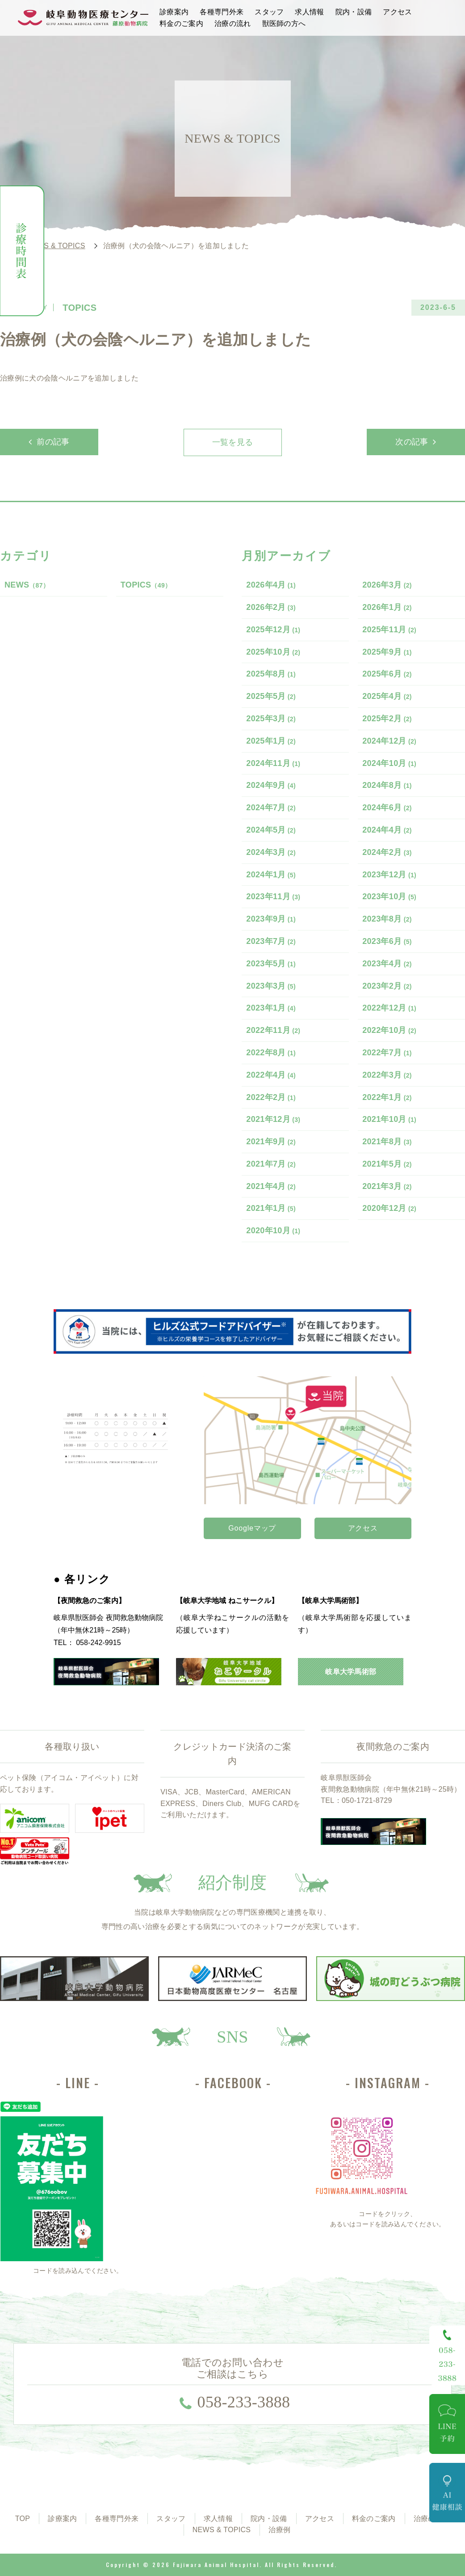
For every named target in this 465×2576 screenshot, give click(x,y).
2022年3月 (387, 1074)
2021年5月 (387, 1163)
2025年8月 (271, 673)
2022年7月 (387, 1052)
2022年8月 (271, 1052)
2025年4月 (387, 696)
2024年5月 (271, 829)
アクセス (397, 12)
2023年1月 (271, 1007)
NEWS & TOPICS (222, 2530)
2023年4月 (387, 963)
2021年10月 (389, 1119)
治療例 (279, 2530)
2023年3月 (271, 985)
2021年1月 (271, 1208)
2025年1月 (271, 740)
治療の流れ (232, 23)
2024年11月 (273, 763)
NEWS (26, 584)
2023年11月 (273, 896)
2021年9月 (271, 1141)
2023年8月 (387, 918)
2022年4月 (271, 1074)
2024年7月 (271, 807)
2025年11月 (389, 629)
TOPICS (146, 584)
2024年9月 (271, 785)
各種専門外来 (221, 12)
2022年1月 (387, 1097)
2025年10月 (273, 651)
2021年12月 (273, 1119)
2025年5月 (271, 696)
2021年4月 (271, 1186)
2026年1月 (387, 607)
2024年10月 (389, 763)
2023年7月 (271, 941)
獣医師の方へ (284, 23)
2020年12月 (389, 1208)
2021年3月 (387, 1186)
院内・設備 (353, 12)
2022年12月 (389, 1007)
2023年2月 (387, 985)
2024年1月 (271, 874)
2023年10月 (389, 896)
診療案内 (174, 12)
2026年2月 (271, 607)
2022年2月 (271, 1097)
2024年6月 (387, 807)
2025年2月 (387, 718)
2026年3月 (387, 584)
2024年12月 (389, 740)
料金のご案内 (181, 23)
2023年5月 (271, 963)
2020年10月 (273, 1230)
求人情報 (309, 12)
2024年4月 (387, 829)
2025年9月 (387, 651)
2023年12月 (389, 874)
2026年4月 (271, 584)
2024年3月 (271, 852)
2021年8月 (387, 1141)
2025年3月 (271, 718)
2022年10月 (389, 1030)
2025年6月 (387, 673)
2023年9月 (271, 918)
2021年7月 (271, 1163)
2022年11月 (273, 1030)
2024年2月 (387, 852)
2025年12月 (273, 629)
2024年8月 (387, 785)
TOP (22, 2518)
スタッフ (269, 12)
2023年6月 (387, 941)
